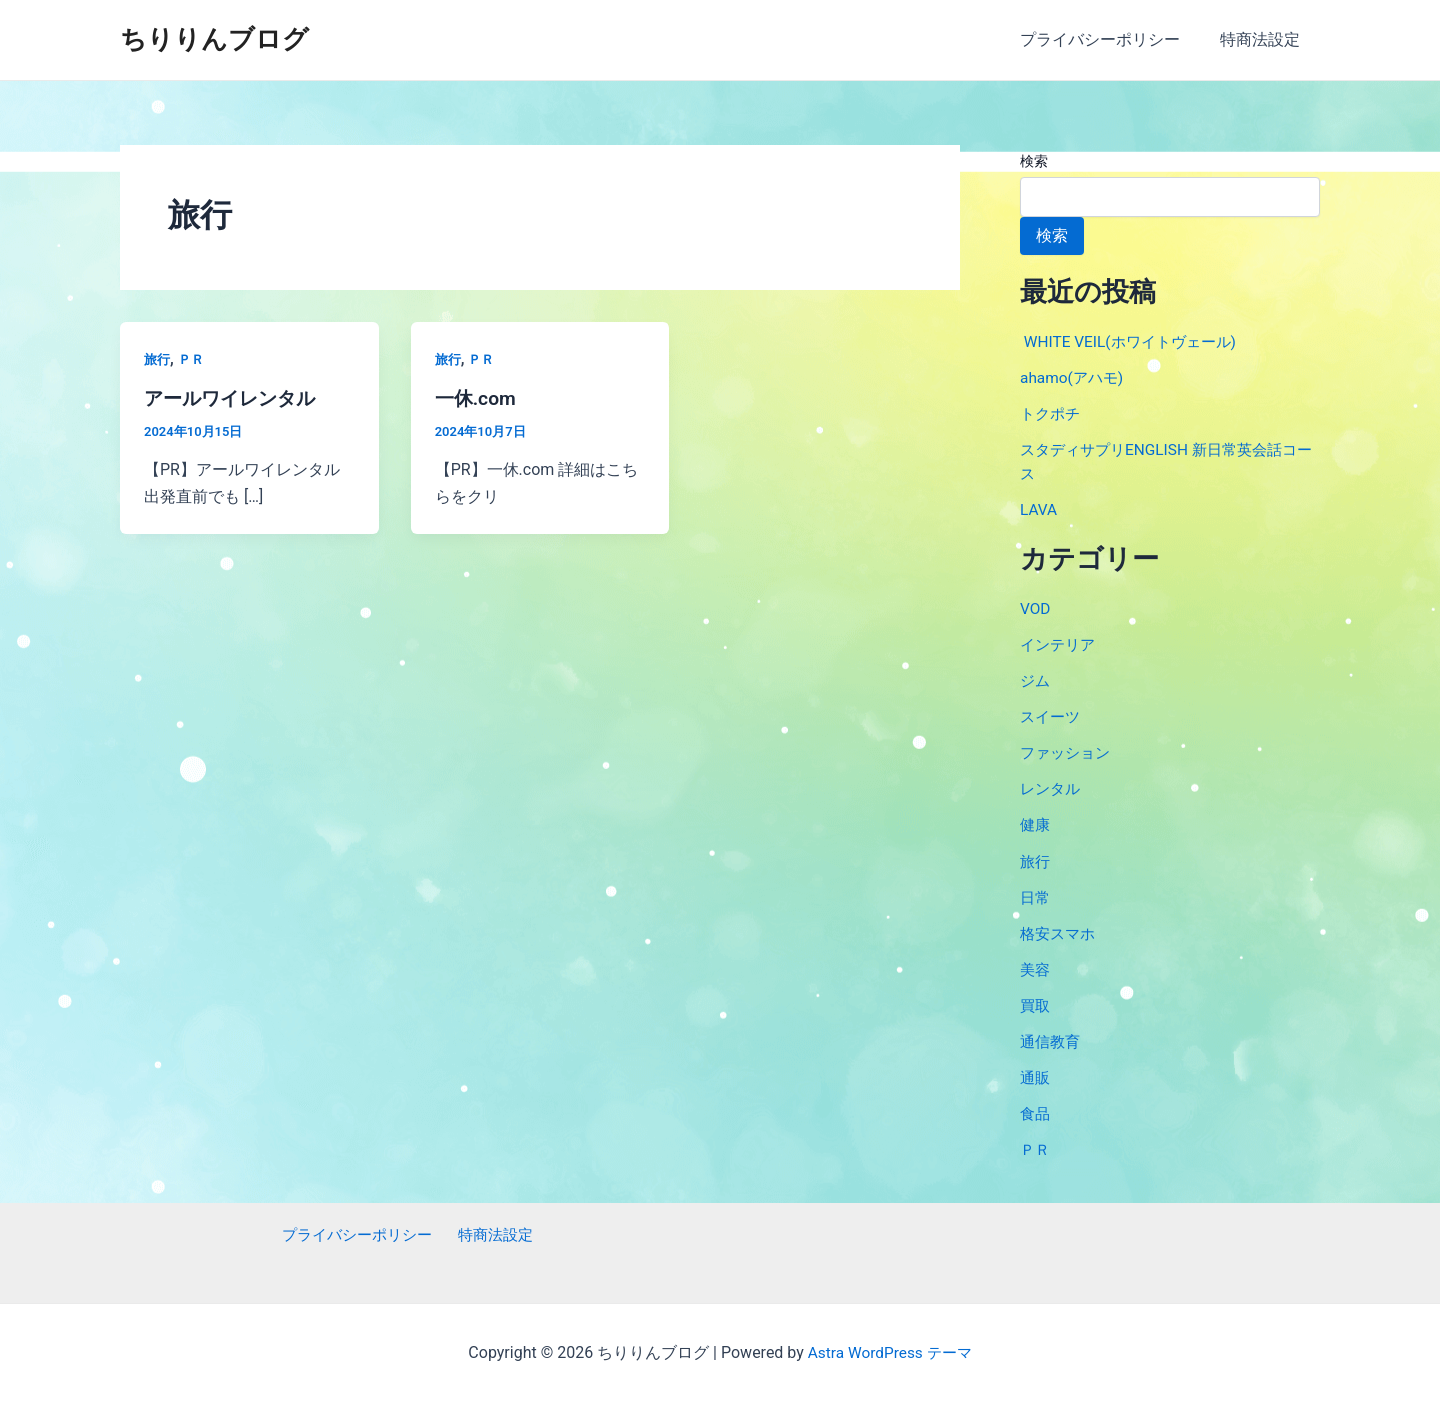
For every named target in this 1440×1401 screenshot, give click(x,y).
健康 (1036, 823)
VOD (1036, 607)
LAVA (1039, 509)
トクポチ (1052, 413)
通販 (1036, 1075)
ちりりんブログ (214, 39)
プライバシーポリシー (1112, 39)
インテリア (1060, 643)
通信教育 (1052, 1039)
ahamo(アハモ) (1074, 377)
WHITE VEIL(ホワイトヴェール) (1134, 341)
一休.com (477, 398)
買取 (1036, 1003)
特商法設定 (1264, 39)
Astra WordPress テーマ (889, 1350)
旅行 (158, 359)
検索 (1034, 161)
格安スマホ (1060, 931)
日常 (1036, 895)
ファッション (1068, 751)
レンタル (1052, 787)
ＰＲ (194, 359)
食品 (1036, 1111)
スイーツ (1052, 715)
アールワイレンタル (234, 398)
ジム (1036, 679)
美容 (1036, 967)
